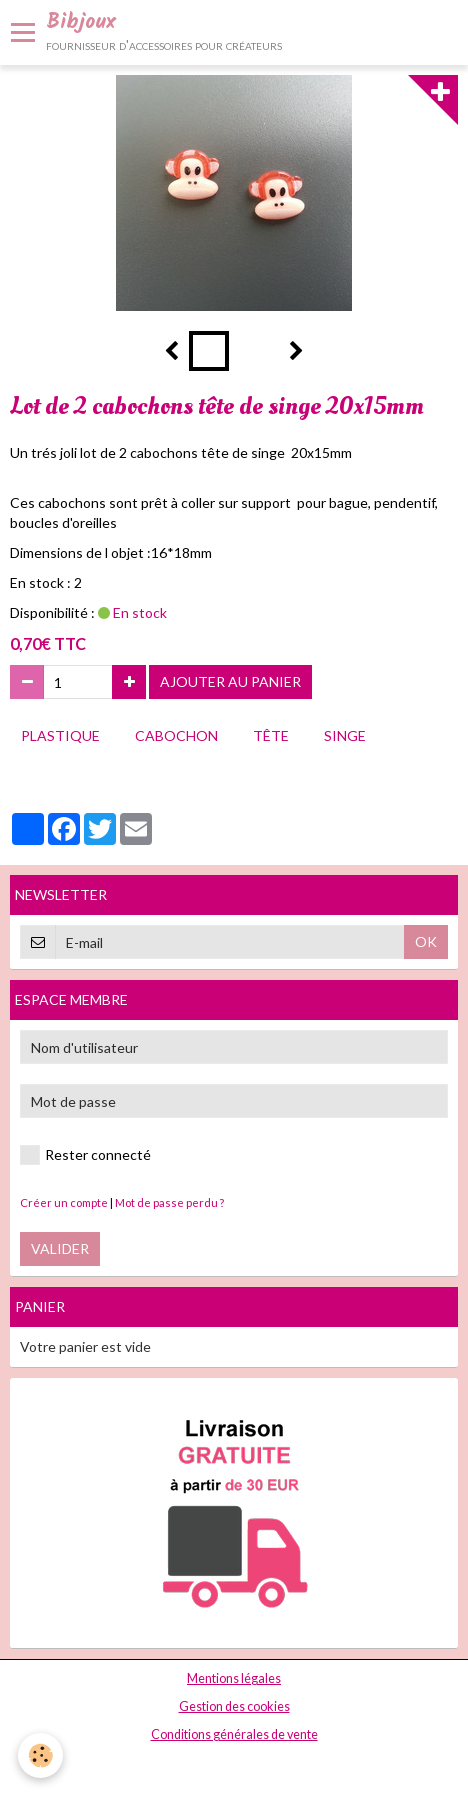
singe (345, 735)
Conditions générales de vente (234, 1734)
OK (426, 941)
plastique (60, 735)
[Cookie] (40, 1755)
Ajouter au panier (230, 681)
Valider (60, 1248)
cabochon (176, 735)
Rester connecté (85, 1155)
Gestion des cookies (234, 1706)
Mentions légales (234, 1678)
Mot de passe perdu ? (169, 1202)
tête (271, 735)
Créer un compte (64, 1202)
